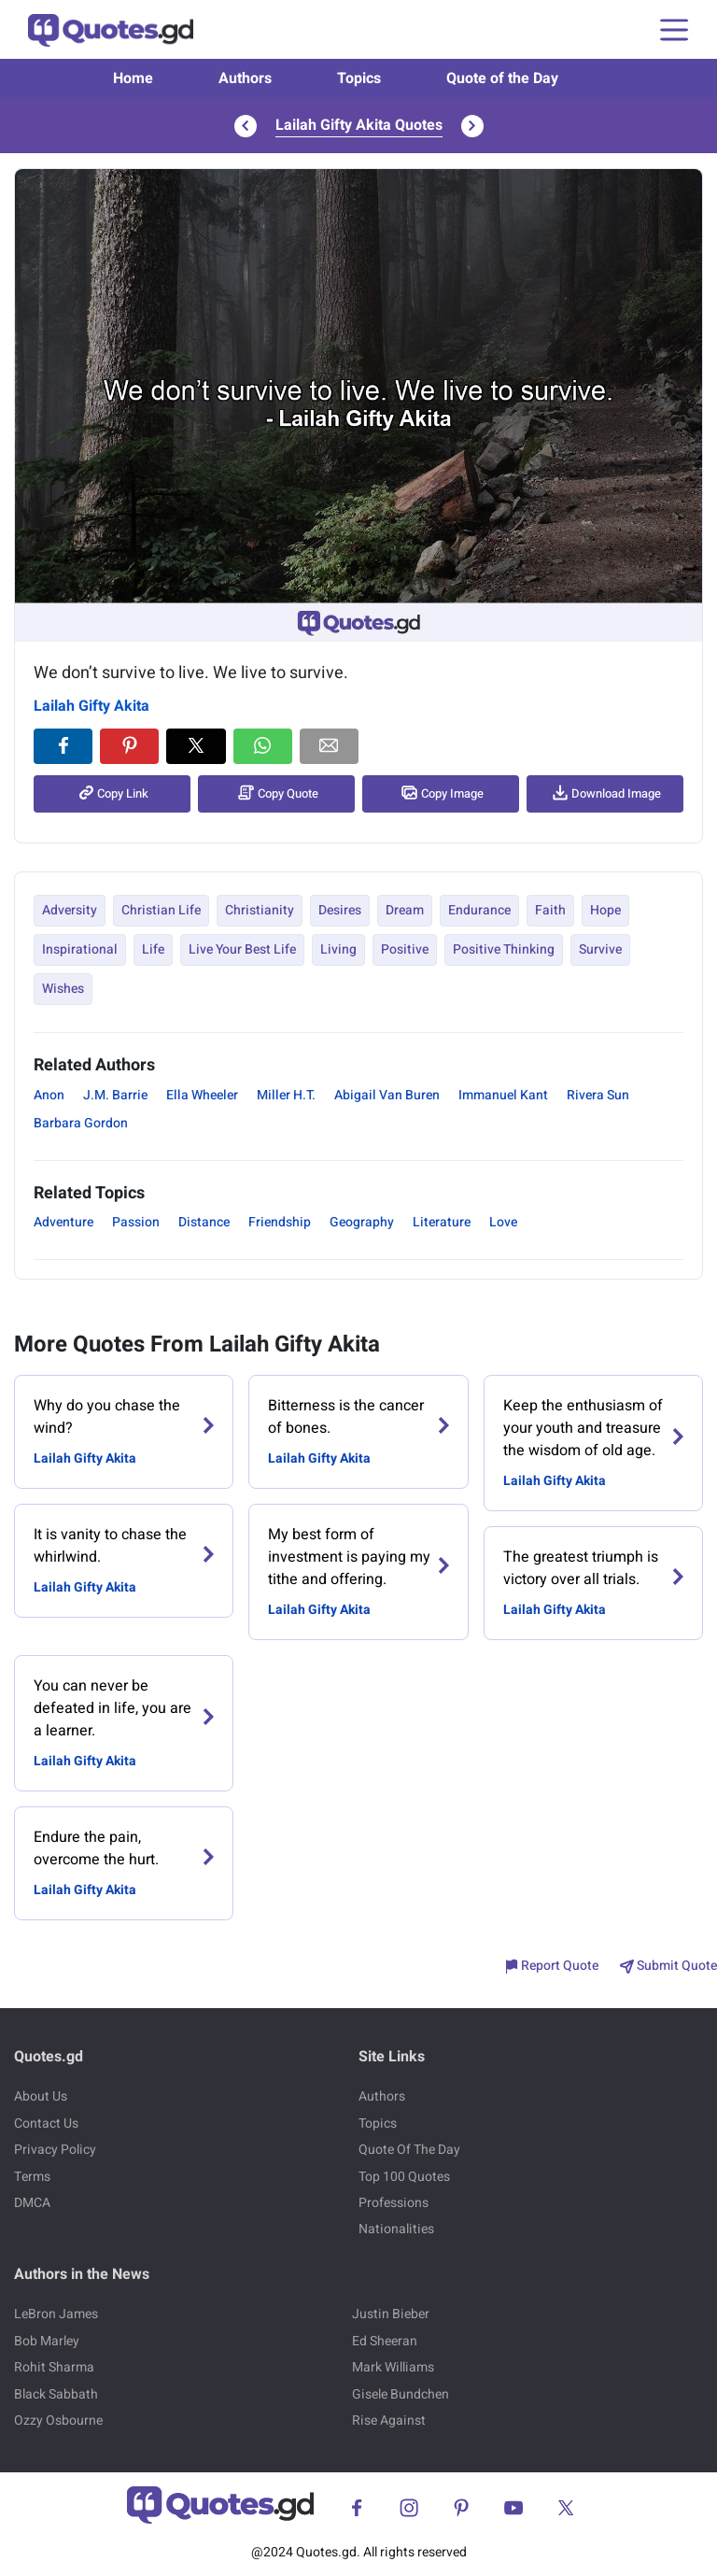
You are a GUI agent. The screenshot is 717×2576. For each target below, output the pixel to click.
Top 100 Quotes (404, 2177)
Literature (442, 1222)
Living (338, 949)
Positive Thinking (504, 949)
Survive (600, 949)
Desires (339, 910)
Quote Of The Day (409, 2149)
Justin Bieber (390, 2314)
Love (503, 1222)
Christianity (259, 910)
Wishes (63, 988)
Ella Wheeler (202, 1095)
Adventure (63, 1222)
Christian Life (161, 910)
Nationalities (396, 2229)
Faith (550, 910)
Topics (359, 78)
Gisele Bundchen (400, 2394)
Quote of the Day (502, 78)
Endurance (479, 910)
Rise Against (389, 2420)
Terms (32, 2177)
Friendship (279, 1222)
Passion (136, 1222)
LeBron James (56, 2314)
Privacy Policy (55, 2149)
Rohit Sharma (54, 2367)
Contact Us (46, 2123)
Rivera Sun (598, 1095)
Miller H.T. (286, 1095)
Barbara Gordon (81, 1123)
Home (133, 78)
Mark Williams (393, 2367)
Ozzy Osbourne (58, 2420)
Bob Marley (46, 2341)
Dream (405, 910)
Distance (204, 1222)
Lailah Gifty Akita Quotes (359, 125)
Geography (362, 1222)
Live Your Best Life (242, 949)
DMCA (32, 2203)
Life (153, 949)
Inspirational (80, 949)
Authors (245, 78)
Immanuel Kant (503, 1095)
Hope (605, 910)
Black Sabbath (56, 2394)
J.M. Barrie (115, 1095)
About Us (40, 2096)
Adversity (69, 910)
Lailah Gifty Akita (91, 706)
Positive (405, 949)
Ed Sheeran (384, 2341)
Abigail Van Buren (387, 1095)
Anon (49, 1095)
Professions (393, 2203)
